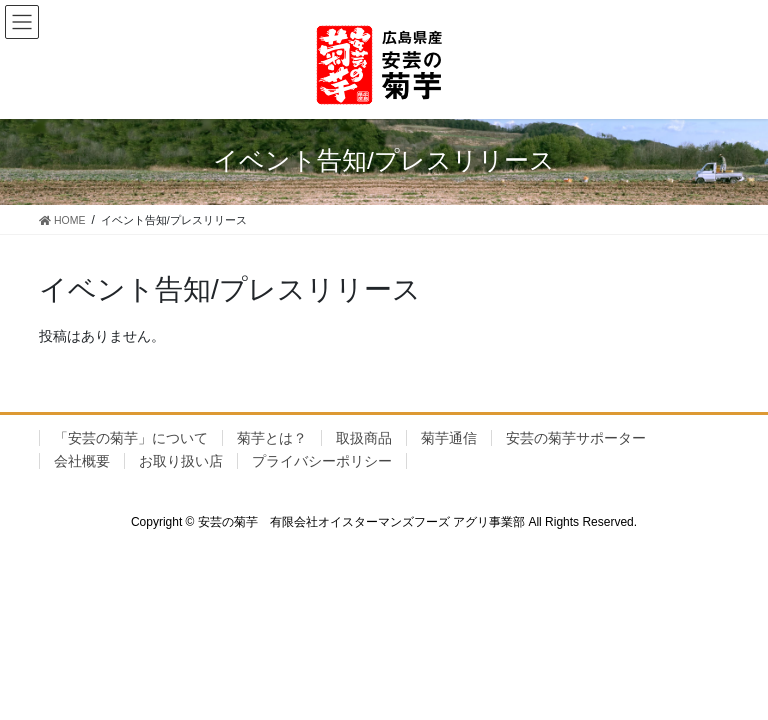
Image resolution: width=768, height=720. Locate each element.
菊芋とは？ (272, 438)
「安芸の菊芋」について (131, 438)
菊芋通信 (449, 438)
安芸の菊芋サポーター (576, 438)
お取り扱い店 (181, 461)
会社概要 (82, 461)
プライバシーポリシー (322, 461)
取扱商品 (364, 438)
